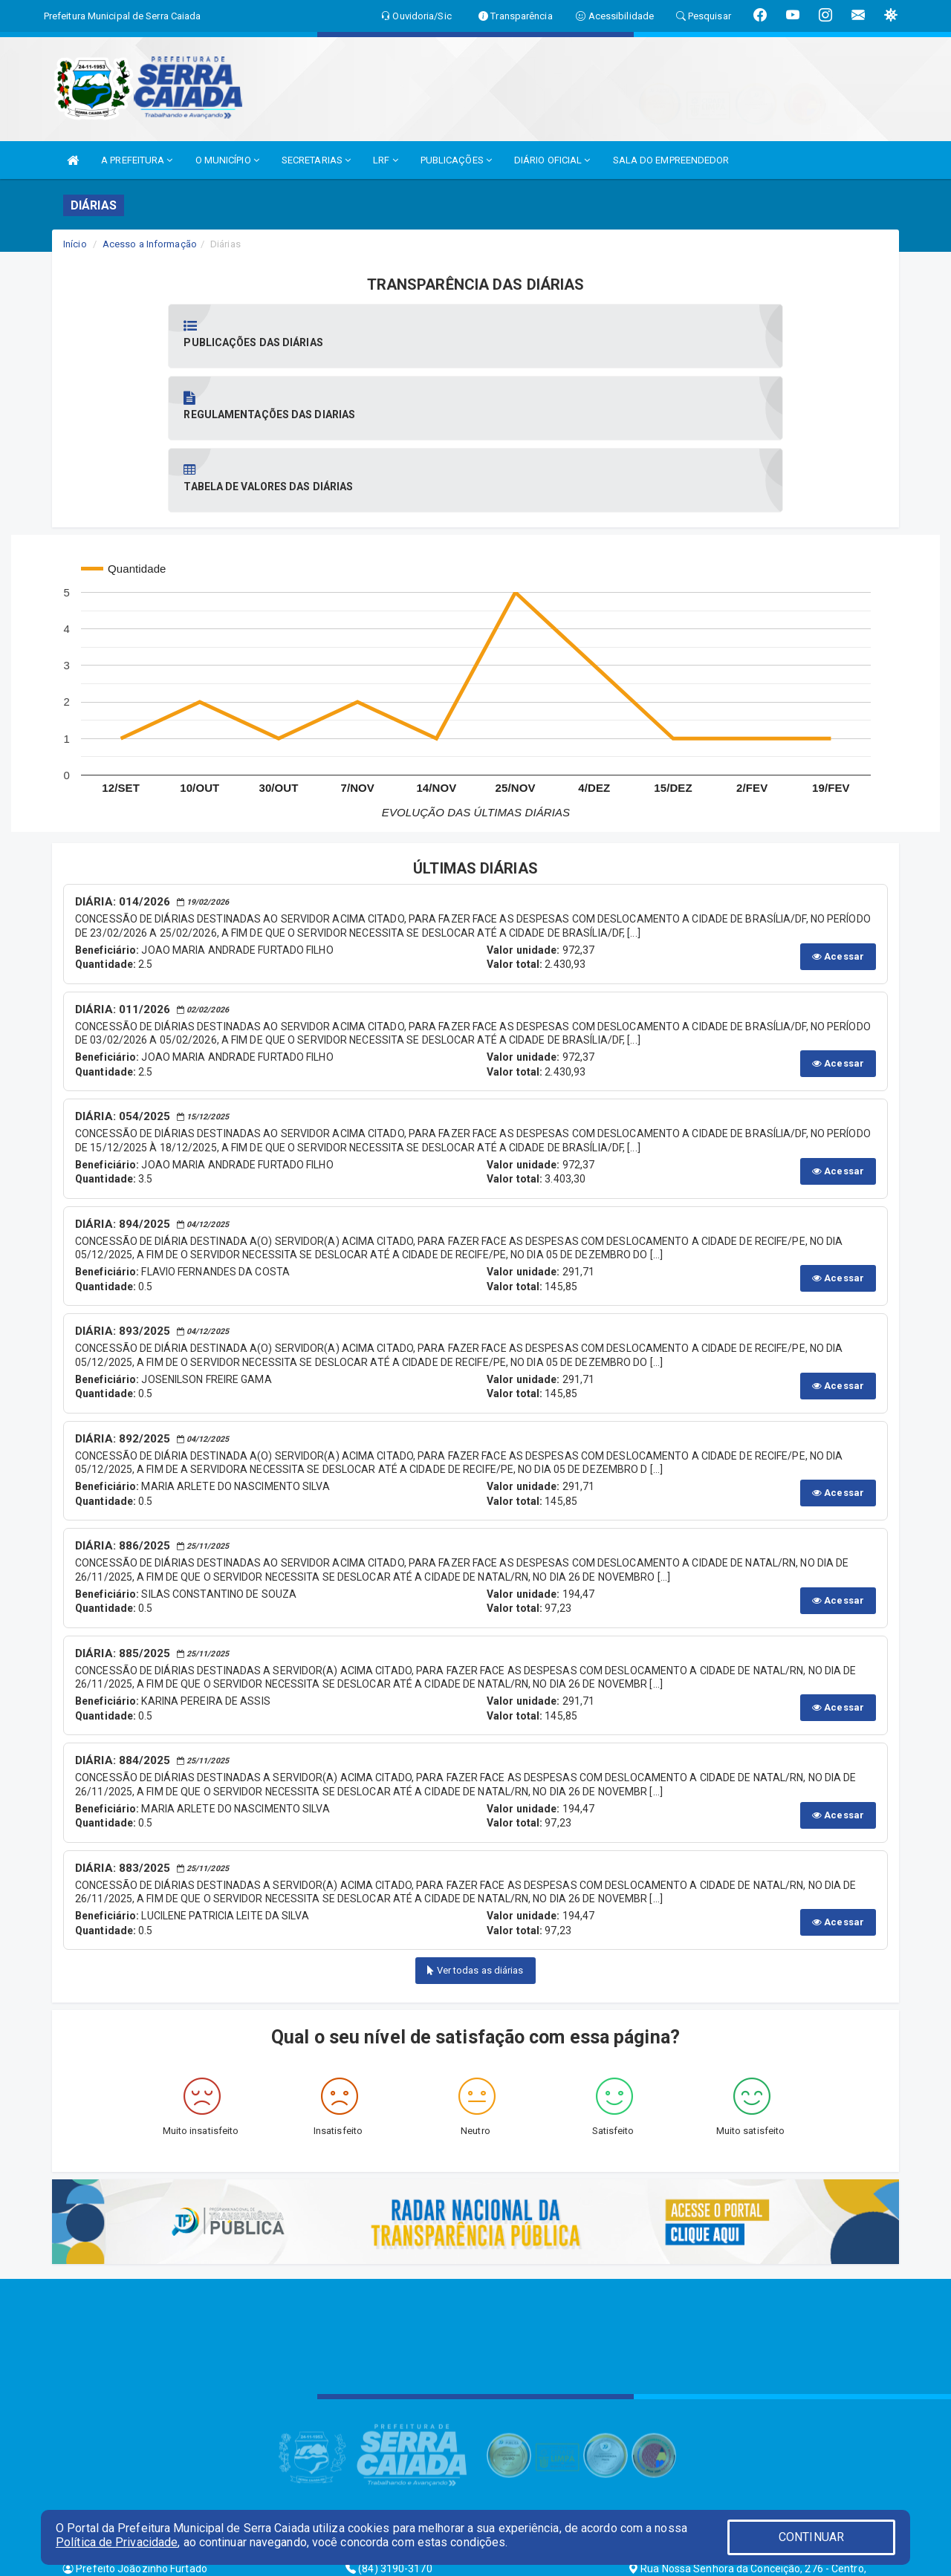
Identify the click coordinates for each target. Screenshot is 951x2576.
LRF (385, 160)
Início (75, 244)
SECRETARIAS (316, 160)
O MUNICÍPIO (227, 160)
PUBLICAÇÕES (456, 160)
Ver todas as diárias (475, 1826)
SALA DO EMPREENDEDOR (671, 160)
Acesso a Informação (150, 244)
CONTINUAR (811, 2537)
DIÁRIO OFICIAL (552, 160)
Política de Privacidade (117, 2542)
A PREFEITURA (136, 160)
